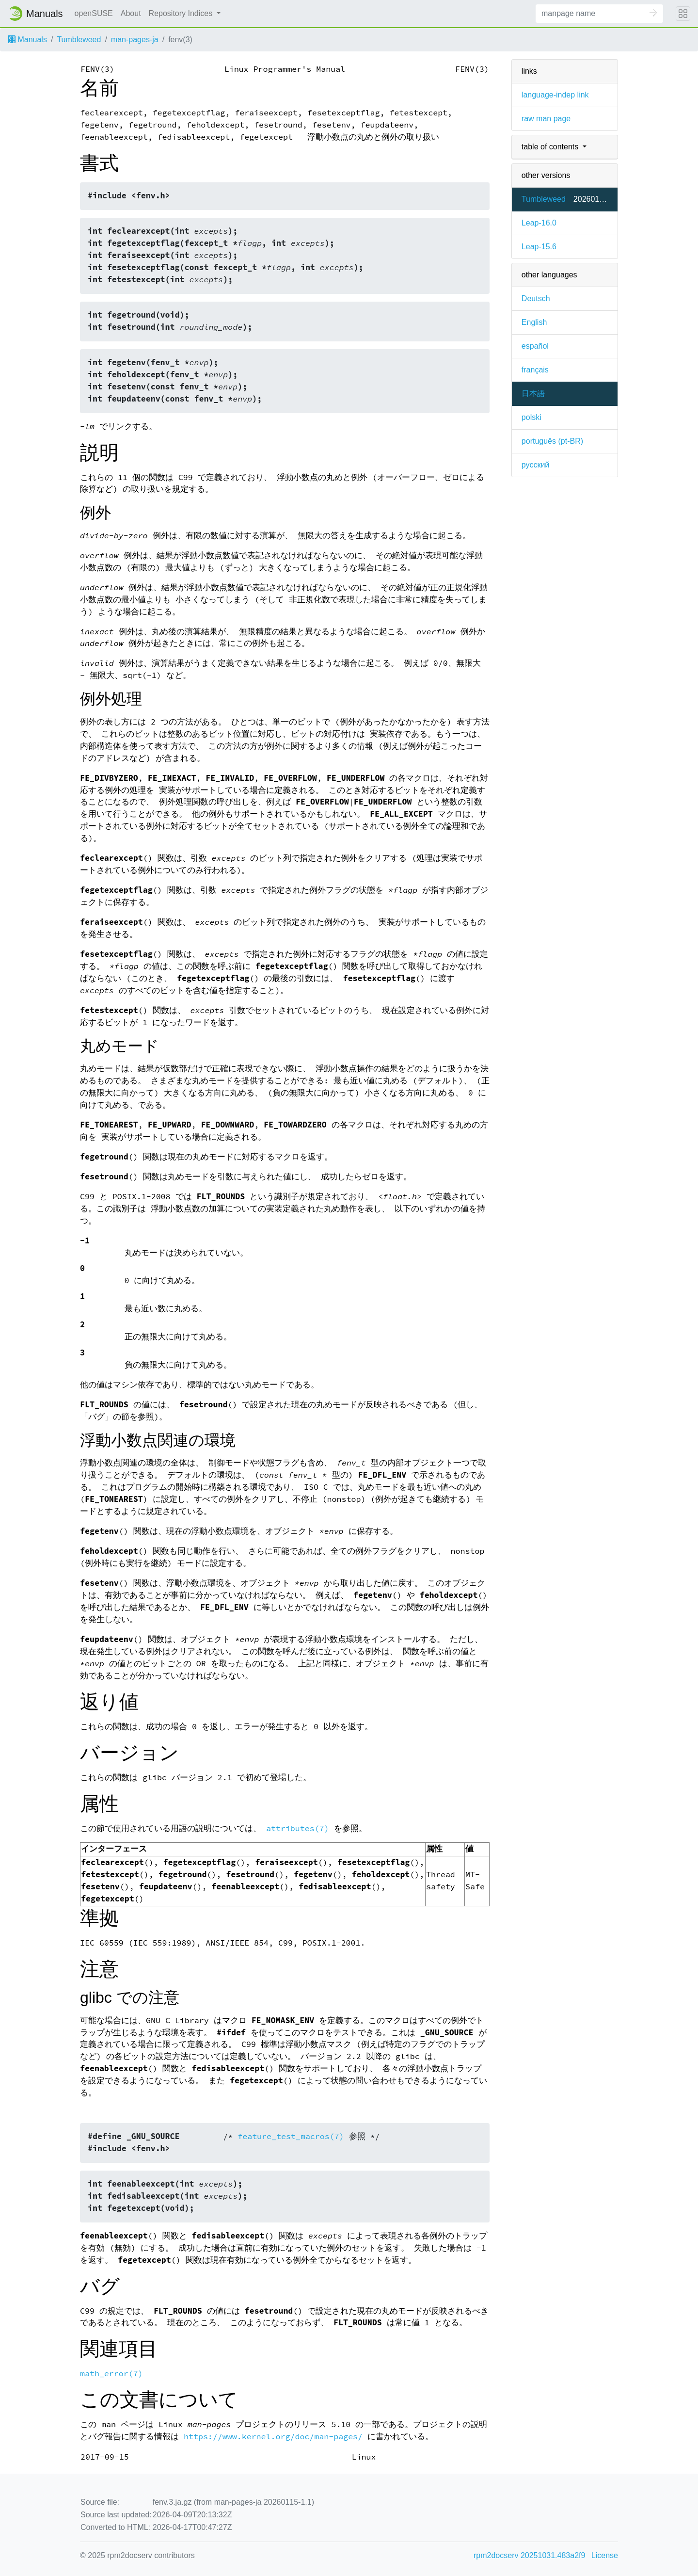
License (604, 2555)
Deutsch (536, 298)
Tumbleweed (79, 39)
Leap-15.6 (539, 246)
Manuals (27, 39)
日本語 (533, 393)
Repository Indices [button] (182, 13)
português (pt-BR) (552, 441)
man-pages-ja (135, 39)
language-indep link (555, 95)
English (534, 322)
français (535, 370)
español (535, 346)
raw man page (546, 118)
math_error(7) (111, 2373)
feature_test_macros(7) (291, 2136)
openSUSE (94, 13)
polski (531, 417)
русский (535, 465)
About (131, 13)
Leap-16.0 (539, 223)
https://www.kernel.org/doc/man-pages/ (273, 2436)
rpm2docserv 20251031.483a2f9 (529, 2555)
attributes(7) (297, 1828)
